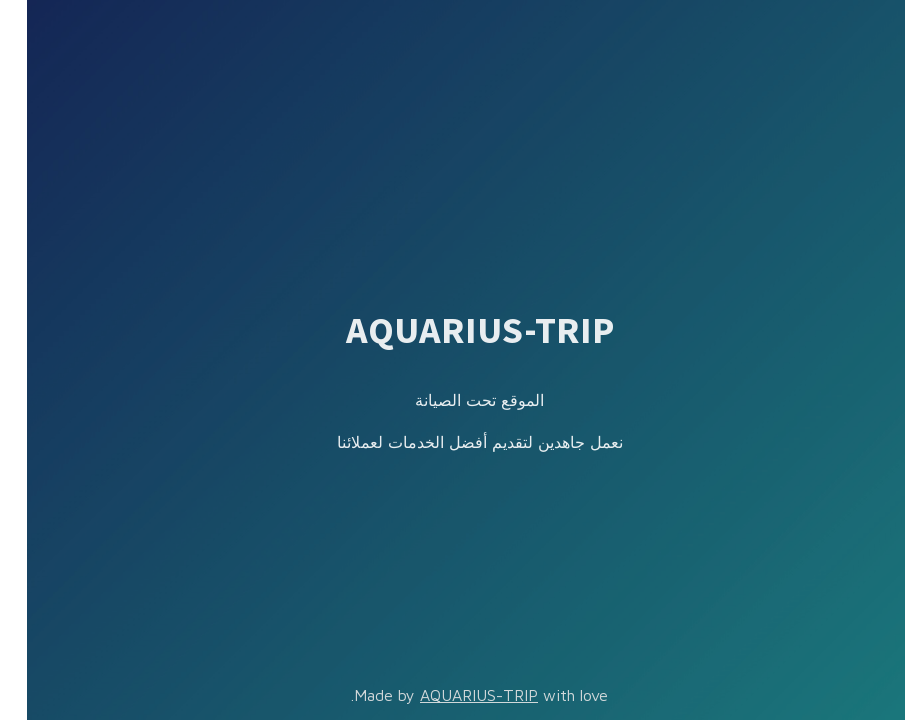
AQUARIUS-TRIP (452, 695)
